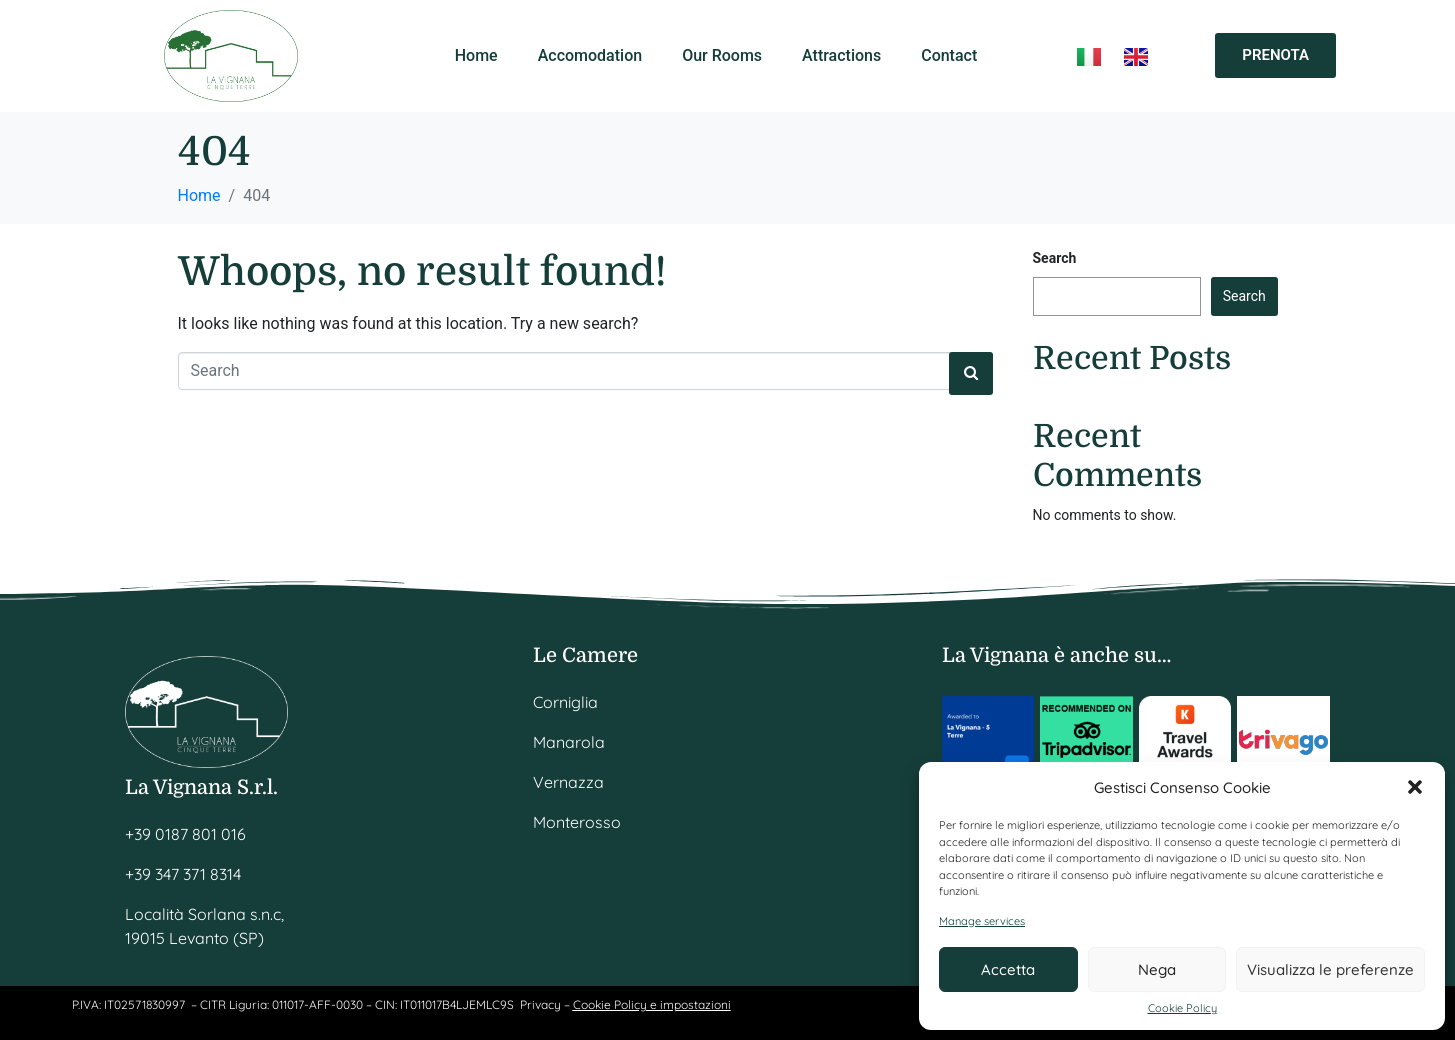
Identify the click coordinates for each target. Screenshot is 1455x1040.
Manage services (982, 921)
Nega (1157, 969)
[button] (1415, 787)
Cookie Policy (1182, 1008)
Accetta (1008, 969)
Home (476, 55)
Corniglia (565, 702)
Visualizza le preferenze (1330, 969)
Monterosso (577, 822)
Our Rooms (722, 55)
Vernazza (568, 782)
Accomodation (590, 55)
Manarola (569, 742)
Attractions (841, 55)
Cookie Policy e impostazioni (652, 1004)
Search (1055, 258)
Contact (949, 55)
